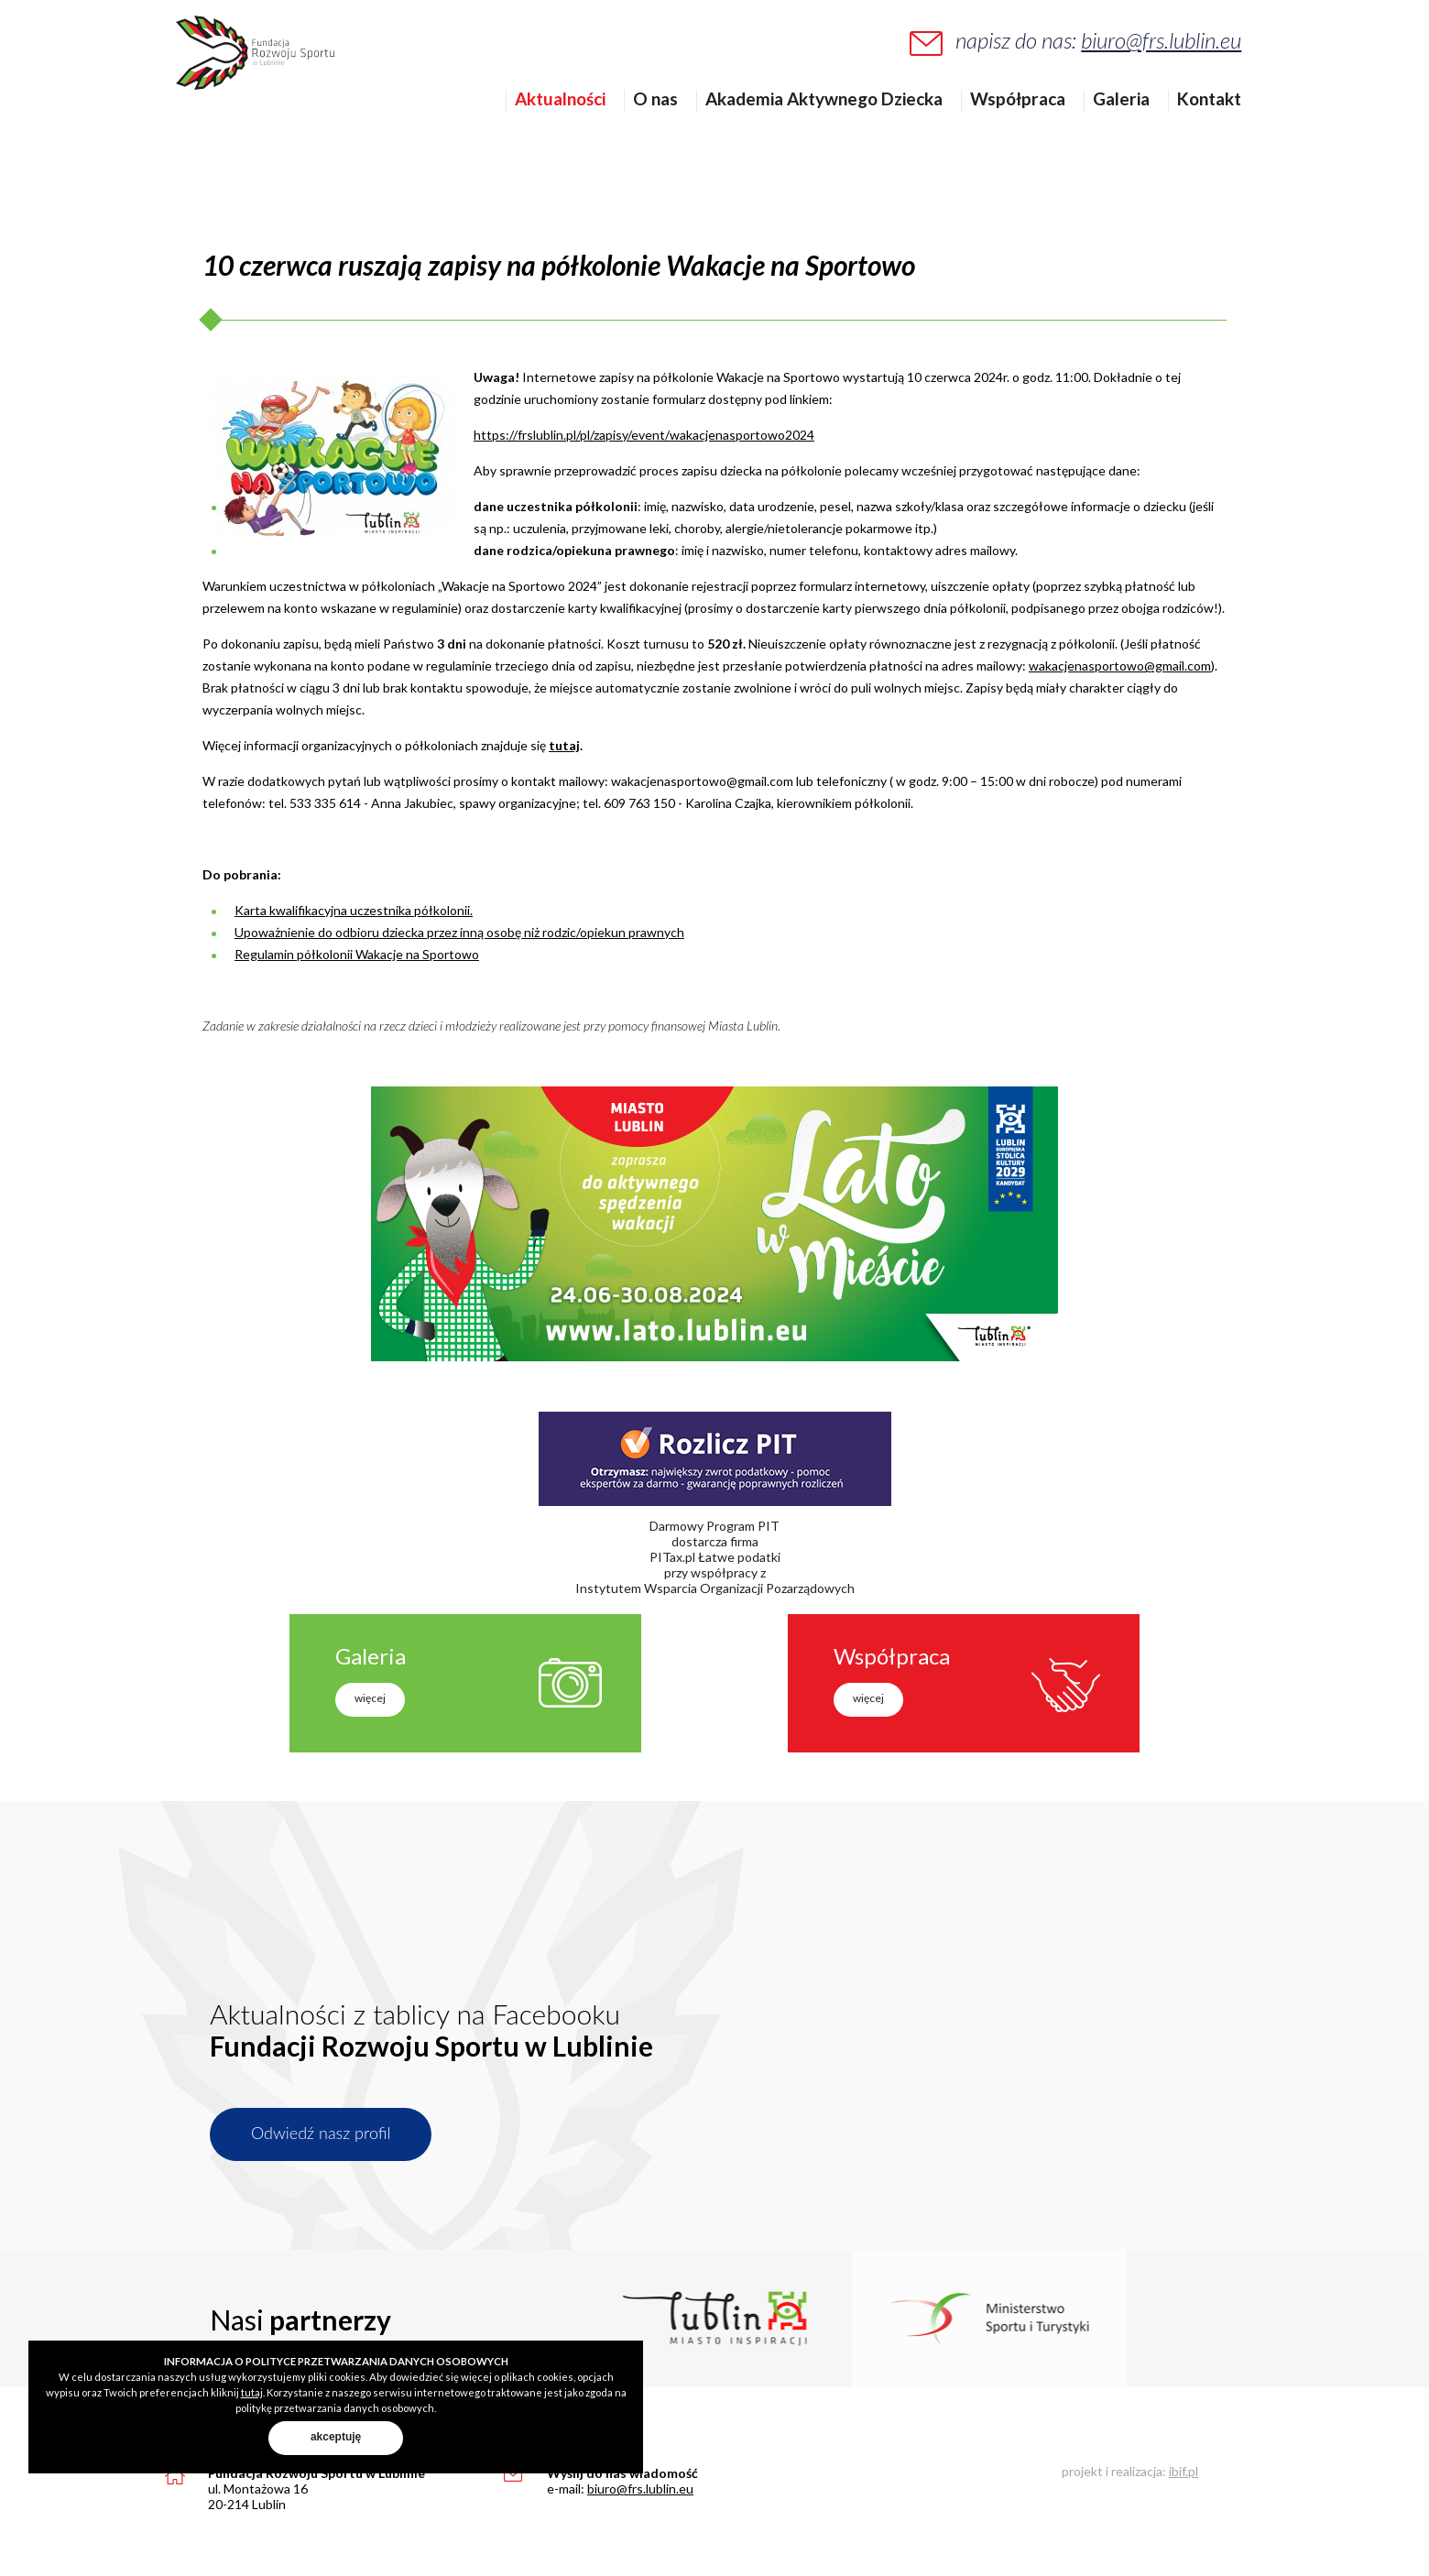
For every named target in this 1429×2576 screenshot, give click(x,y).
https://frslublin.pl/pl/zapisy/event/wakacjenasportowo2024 (644, 434)
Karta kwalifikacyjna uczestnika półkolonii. (354, 910)
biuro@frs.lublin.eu (1173, 51)
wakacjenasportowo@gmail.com (1120, 665)
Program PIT (743, 1526)
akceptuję (336, 2436)
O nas (667, 127)
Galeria (1133, 127)
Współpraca (1029, 127)
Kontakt (1221, 127)
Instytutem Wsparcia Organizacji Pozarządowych (715, 1588)
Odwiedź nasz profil (320, 2133)
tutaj (564, 745)
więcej (370, 1698)
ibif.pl (1183, 2471)
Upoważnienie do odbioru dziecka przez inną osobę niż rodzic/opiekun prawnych (459, 932)
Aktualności (572, 127)
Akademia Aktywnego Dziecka (835, 127)
